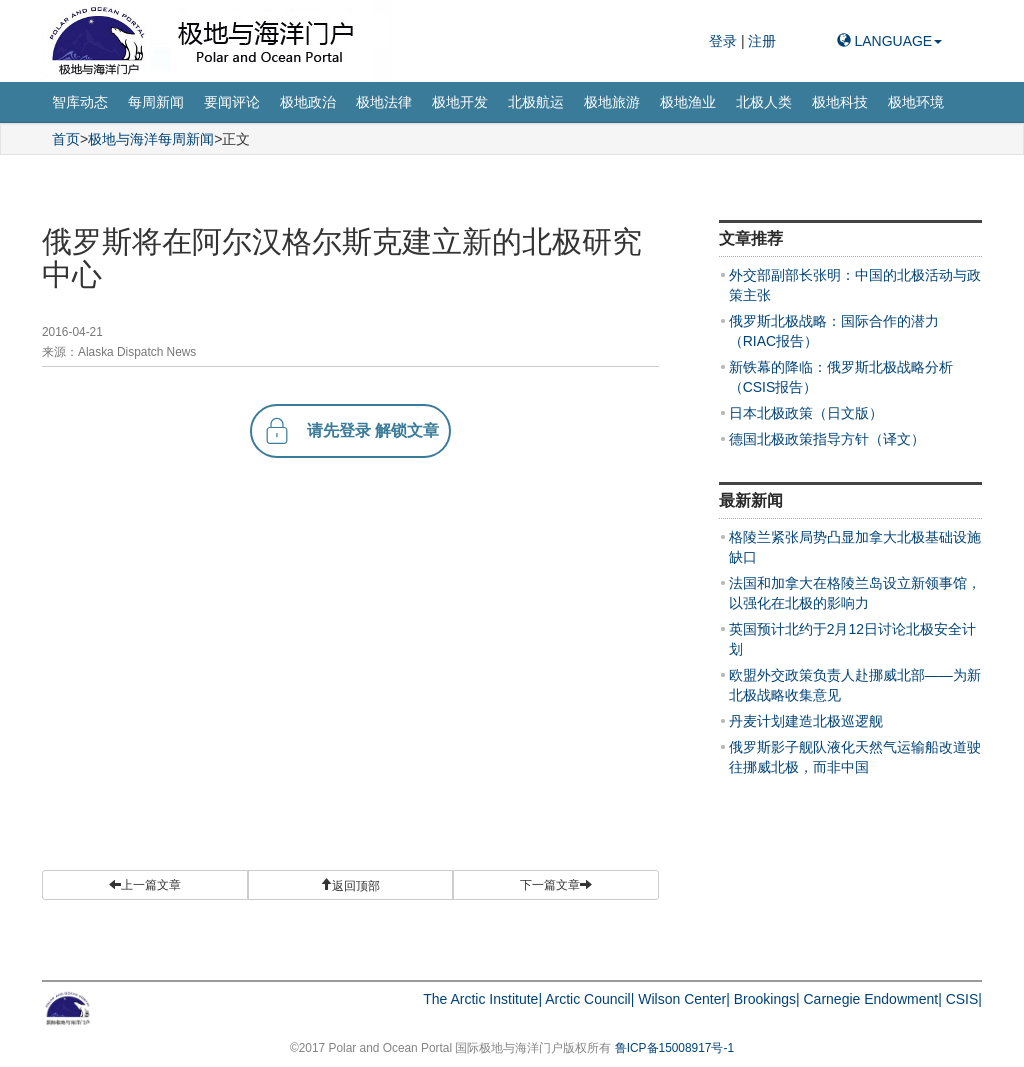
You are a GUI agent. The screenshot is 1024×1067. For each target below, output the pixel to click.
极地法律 (384, 102)
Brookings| (767, 999)
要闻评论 (232, 102)
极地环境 (916, 102)
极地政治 (308, 102)
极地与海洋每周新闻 (151, 139)
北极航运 (536, 102)
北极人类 (764, 102)
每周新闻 (156, 102)
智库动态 (80, 102)
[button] (351, 885)
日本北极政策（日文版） (806, 413)
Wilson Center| (684, 999)
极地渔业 (688, 102)
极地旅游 (612, 102)
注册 (762, 41)
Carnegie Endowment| (873, 999)
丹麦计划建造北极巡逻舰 (806, 721)
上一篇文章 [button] (145, 885)
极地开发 (460, 102)
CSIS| (964, 999)
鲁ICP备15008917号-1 (674, 1048)
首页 (66, 139)
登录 (725, 41)
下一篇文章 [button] (556, 885)
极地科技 (840, 102)
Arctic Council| (589, 999)
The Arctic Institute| (482, 999)
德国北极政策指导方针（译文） (827, 439)
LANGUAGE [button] (890, 41)
